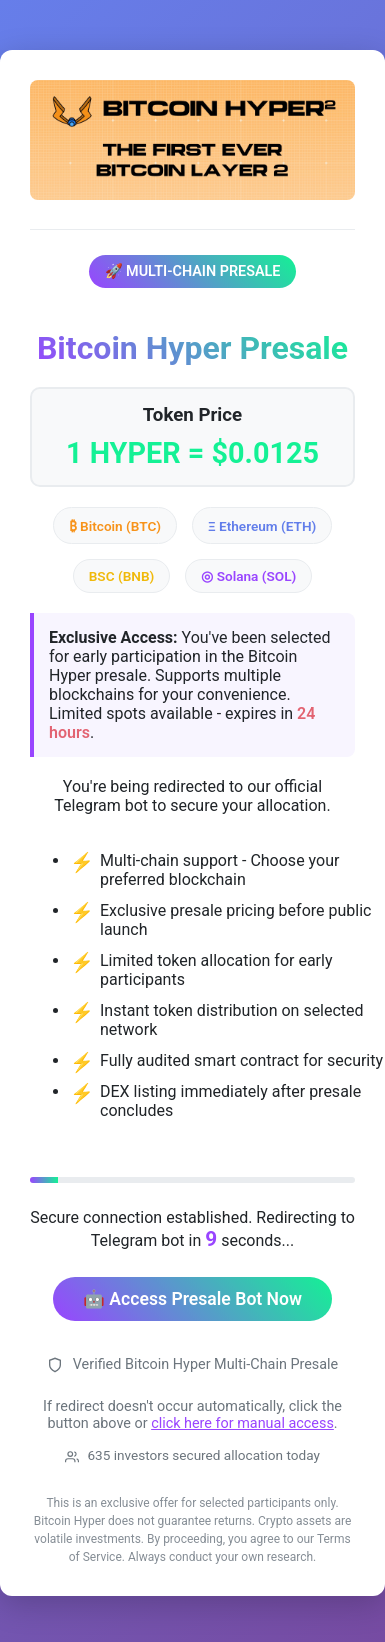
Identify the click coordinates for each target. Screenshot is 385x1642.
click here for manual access (242, 1423)
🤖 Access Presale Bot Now (192, 1299)
